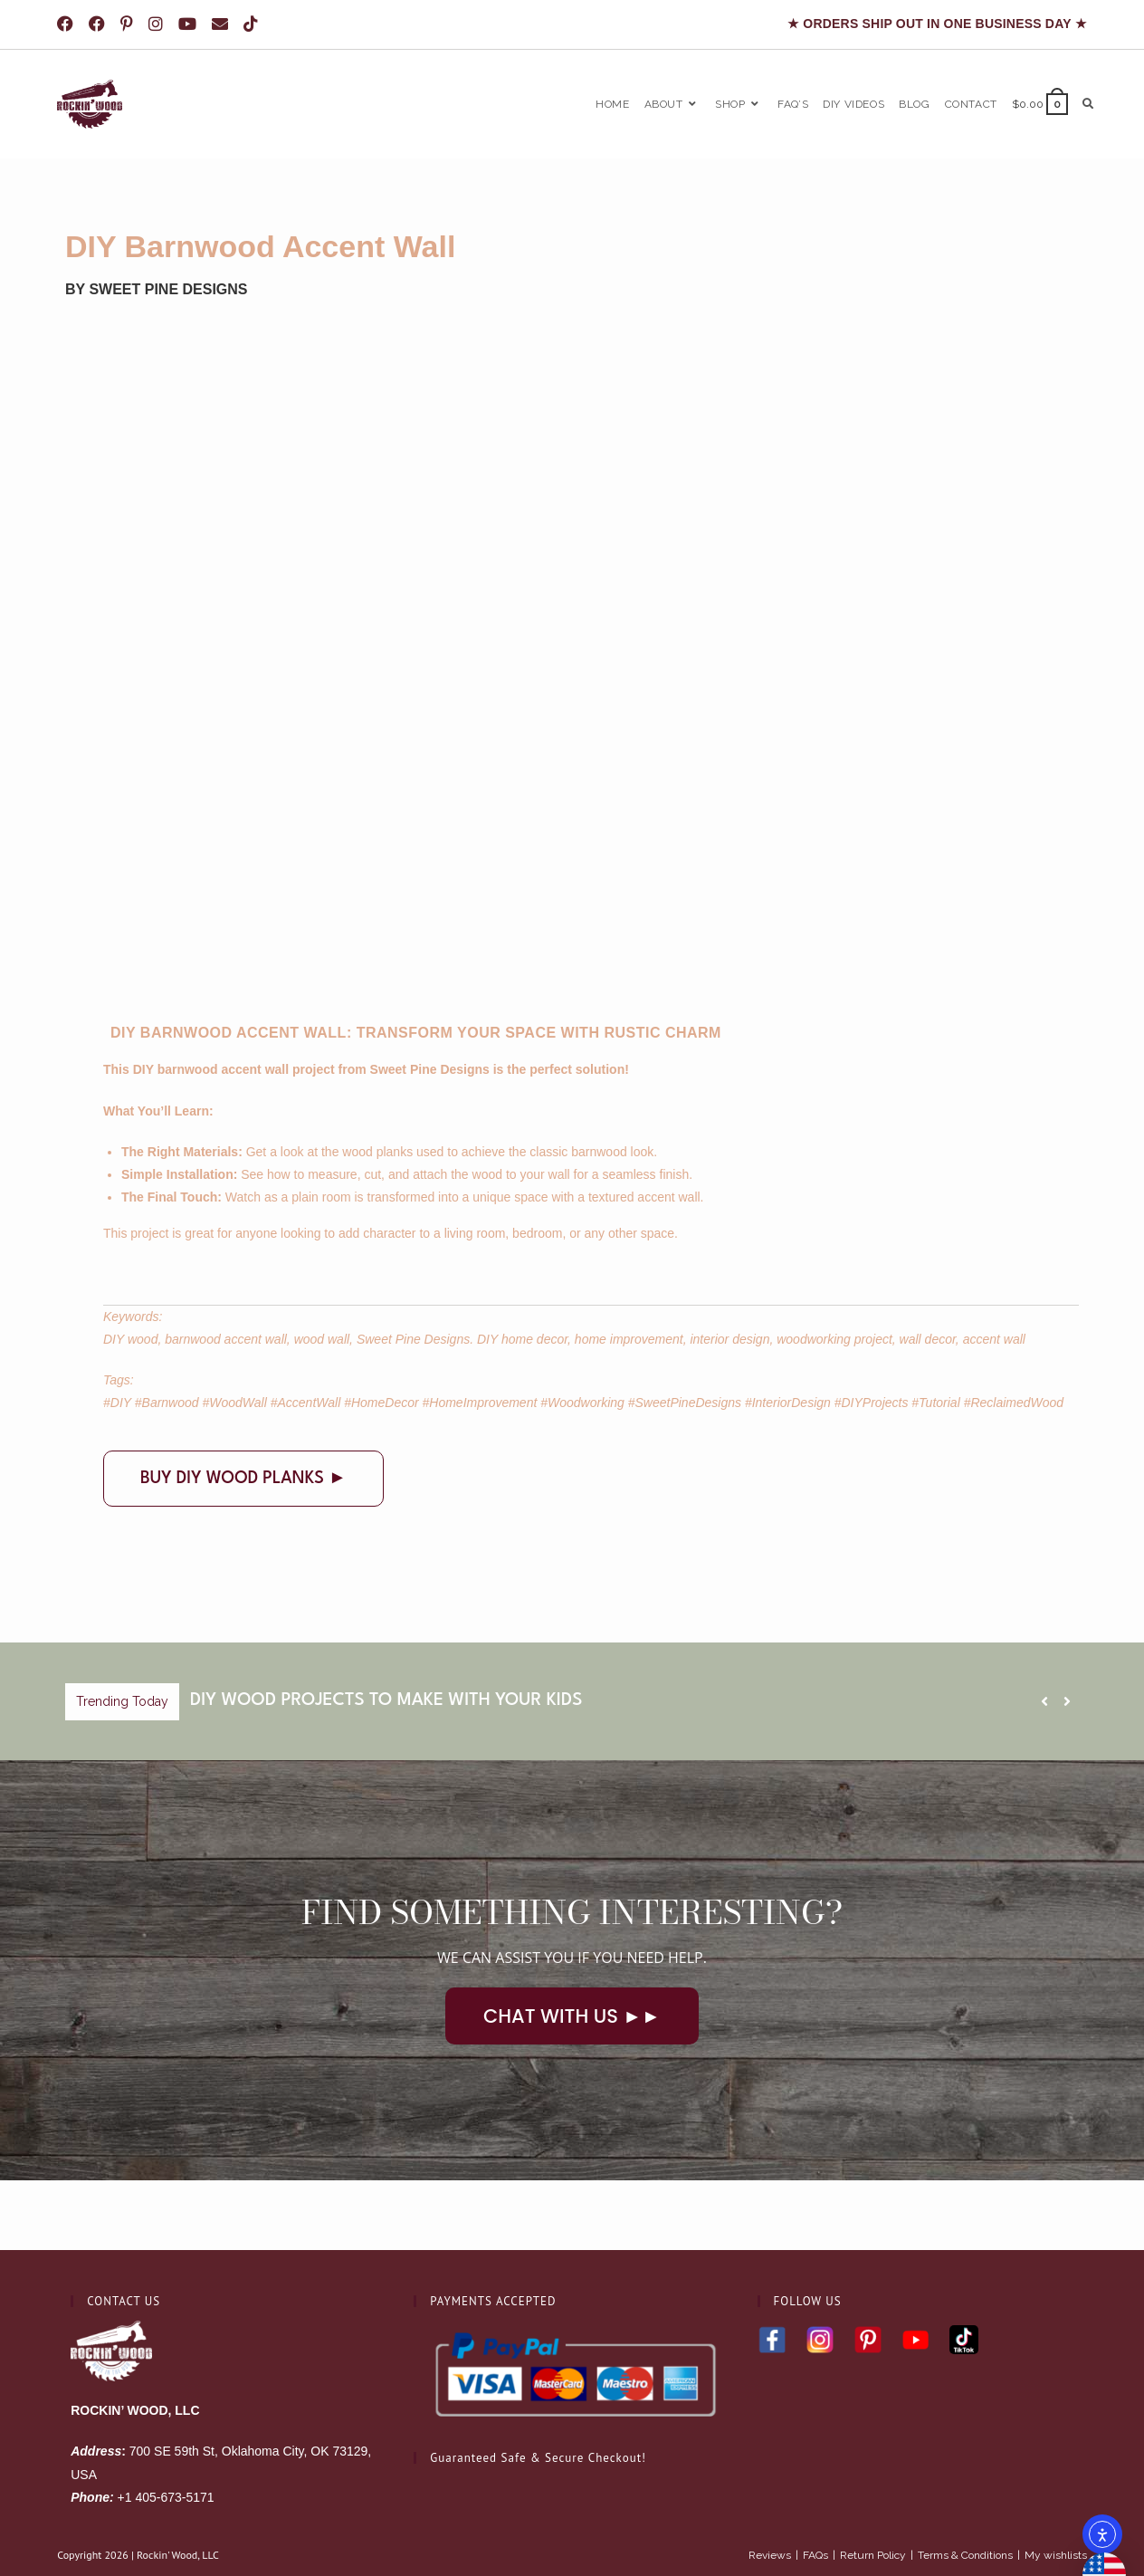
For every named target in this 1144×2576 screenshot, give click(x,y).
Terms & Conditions (965, 2486)
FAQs (815, 2486)
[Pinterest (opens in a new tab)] (130, 24)
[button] (1066, 1701)
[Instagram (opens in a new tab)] (159, 24)
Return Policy (873, 2486)
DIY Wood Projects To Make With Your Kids (386, 1700)
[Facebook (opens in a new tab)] (70, 24)
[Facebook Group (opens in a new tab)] (100, 24)
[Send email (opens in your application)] (223, 24)
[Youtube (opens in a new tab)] (190, 24)
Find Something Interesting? (572, 1912)
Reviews (769, 2486)
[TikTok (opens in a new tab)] (254, 24)
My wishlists (1056, 2486)
